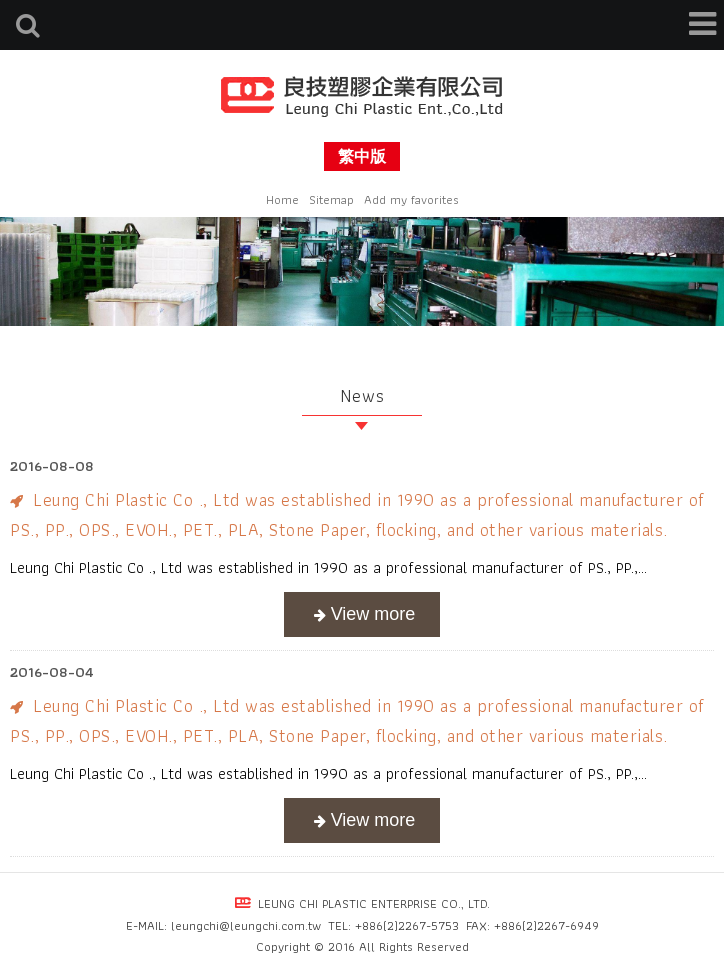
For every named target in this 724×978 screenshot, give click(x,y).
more (362, 614)
